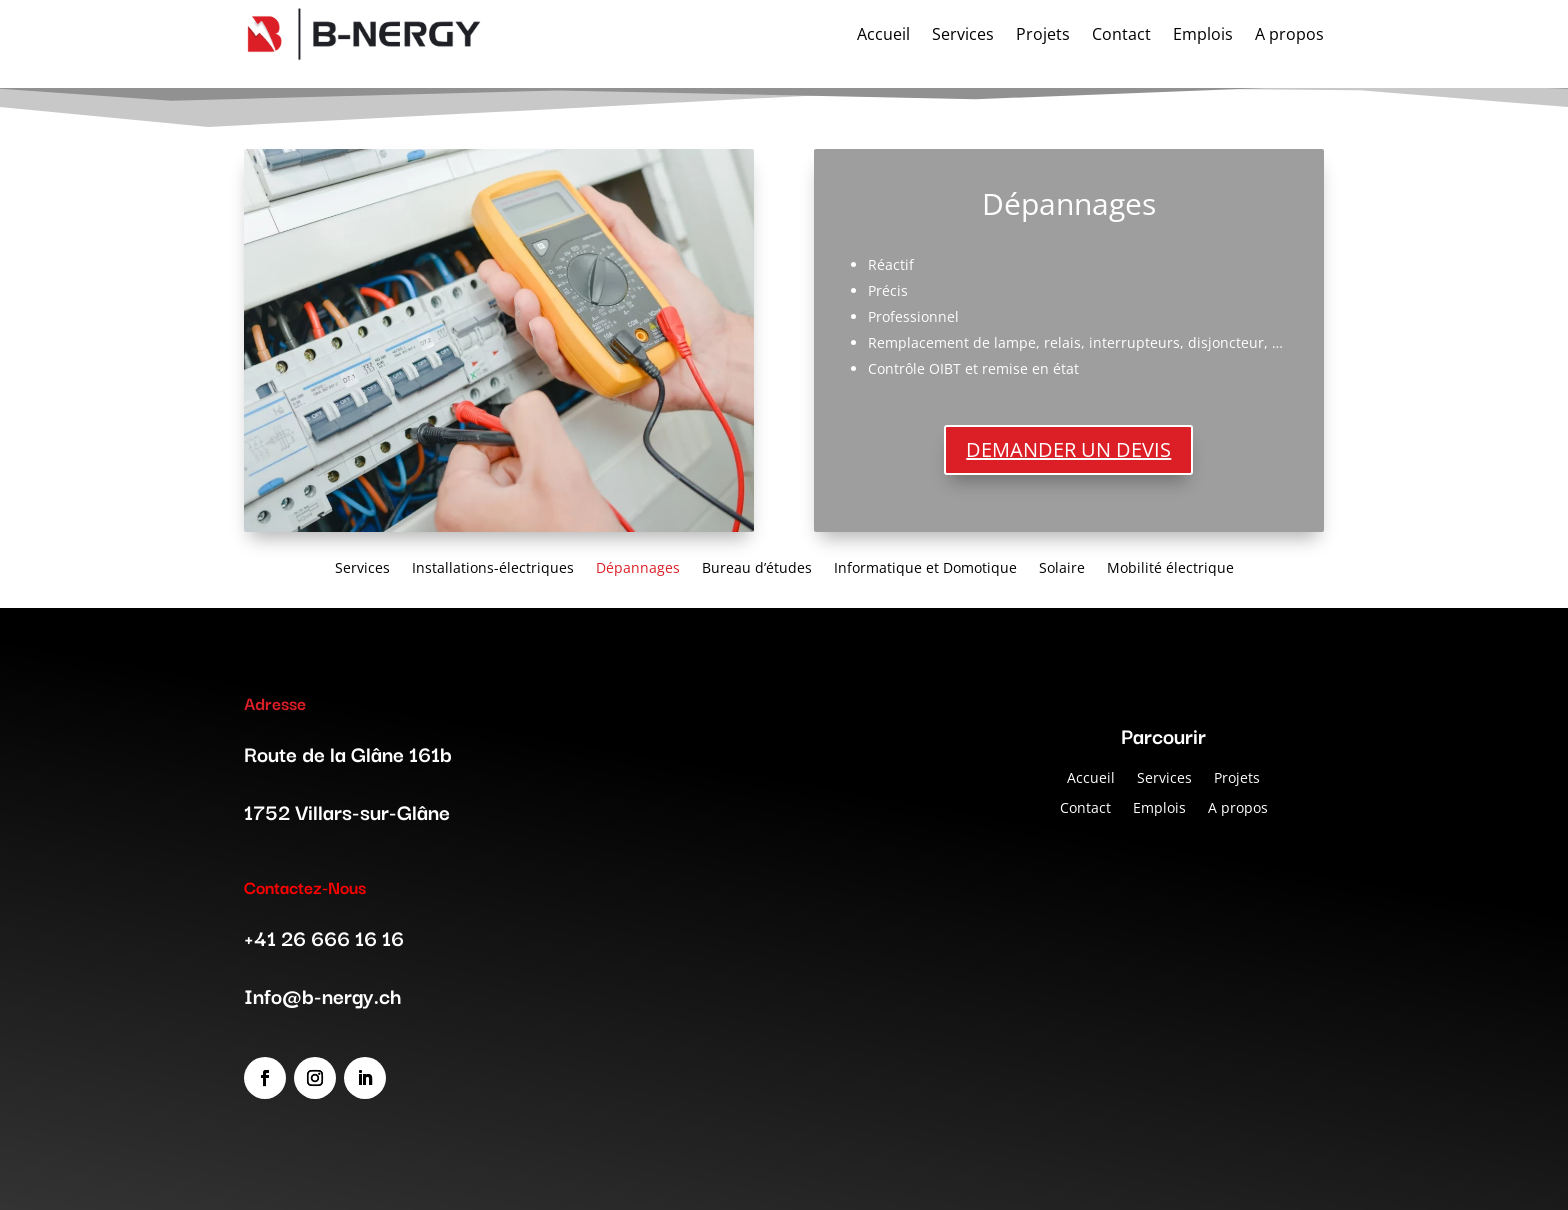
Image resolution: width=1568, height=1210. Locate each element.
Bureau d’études (757, 566)
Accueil (1091, 776)
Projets (1237, 776)
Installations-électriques (493, 566)
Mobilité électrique (1170, 566)
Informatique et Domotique (925, 566)
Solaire (1062, 566)
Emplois (1159, 806)
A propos (1238, 806)
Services (362, 566)
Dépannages (638, 566)
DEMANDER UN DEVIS (1068, 449)
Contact (1085, 806)
